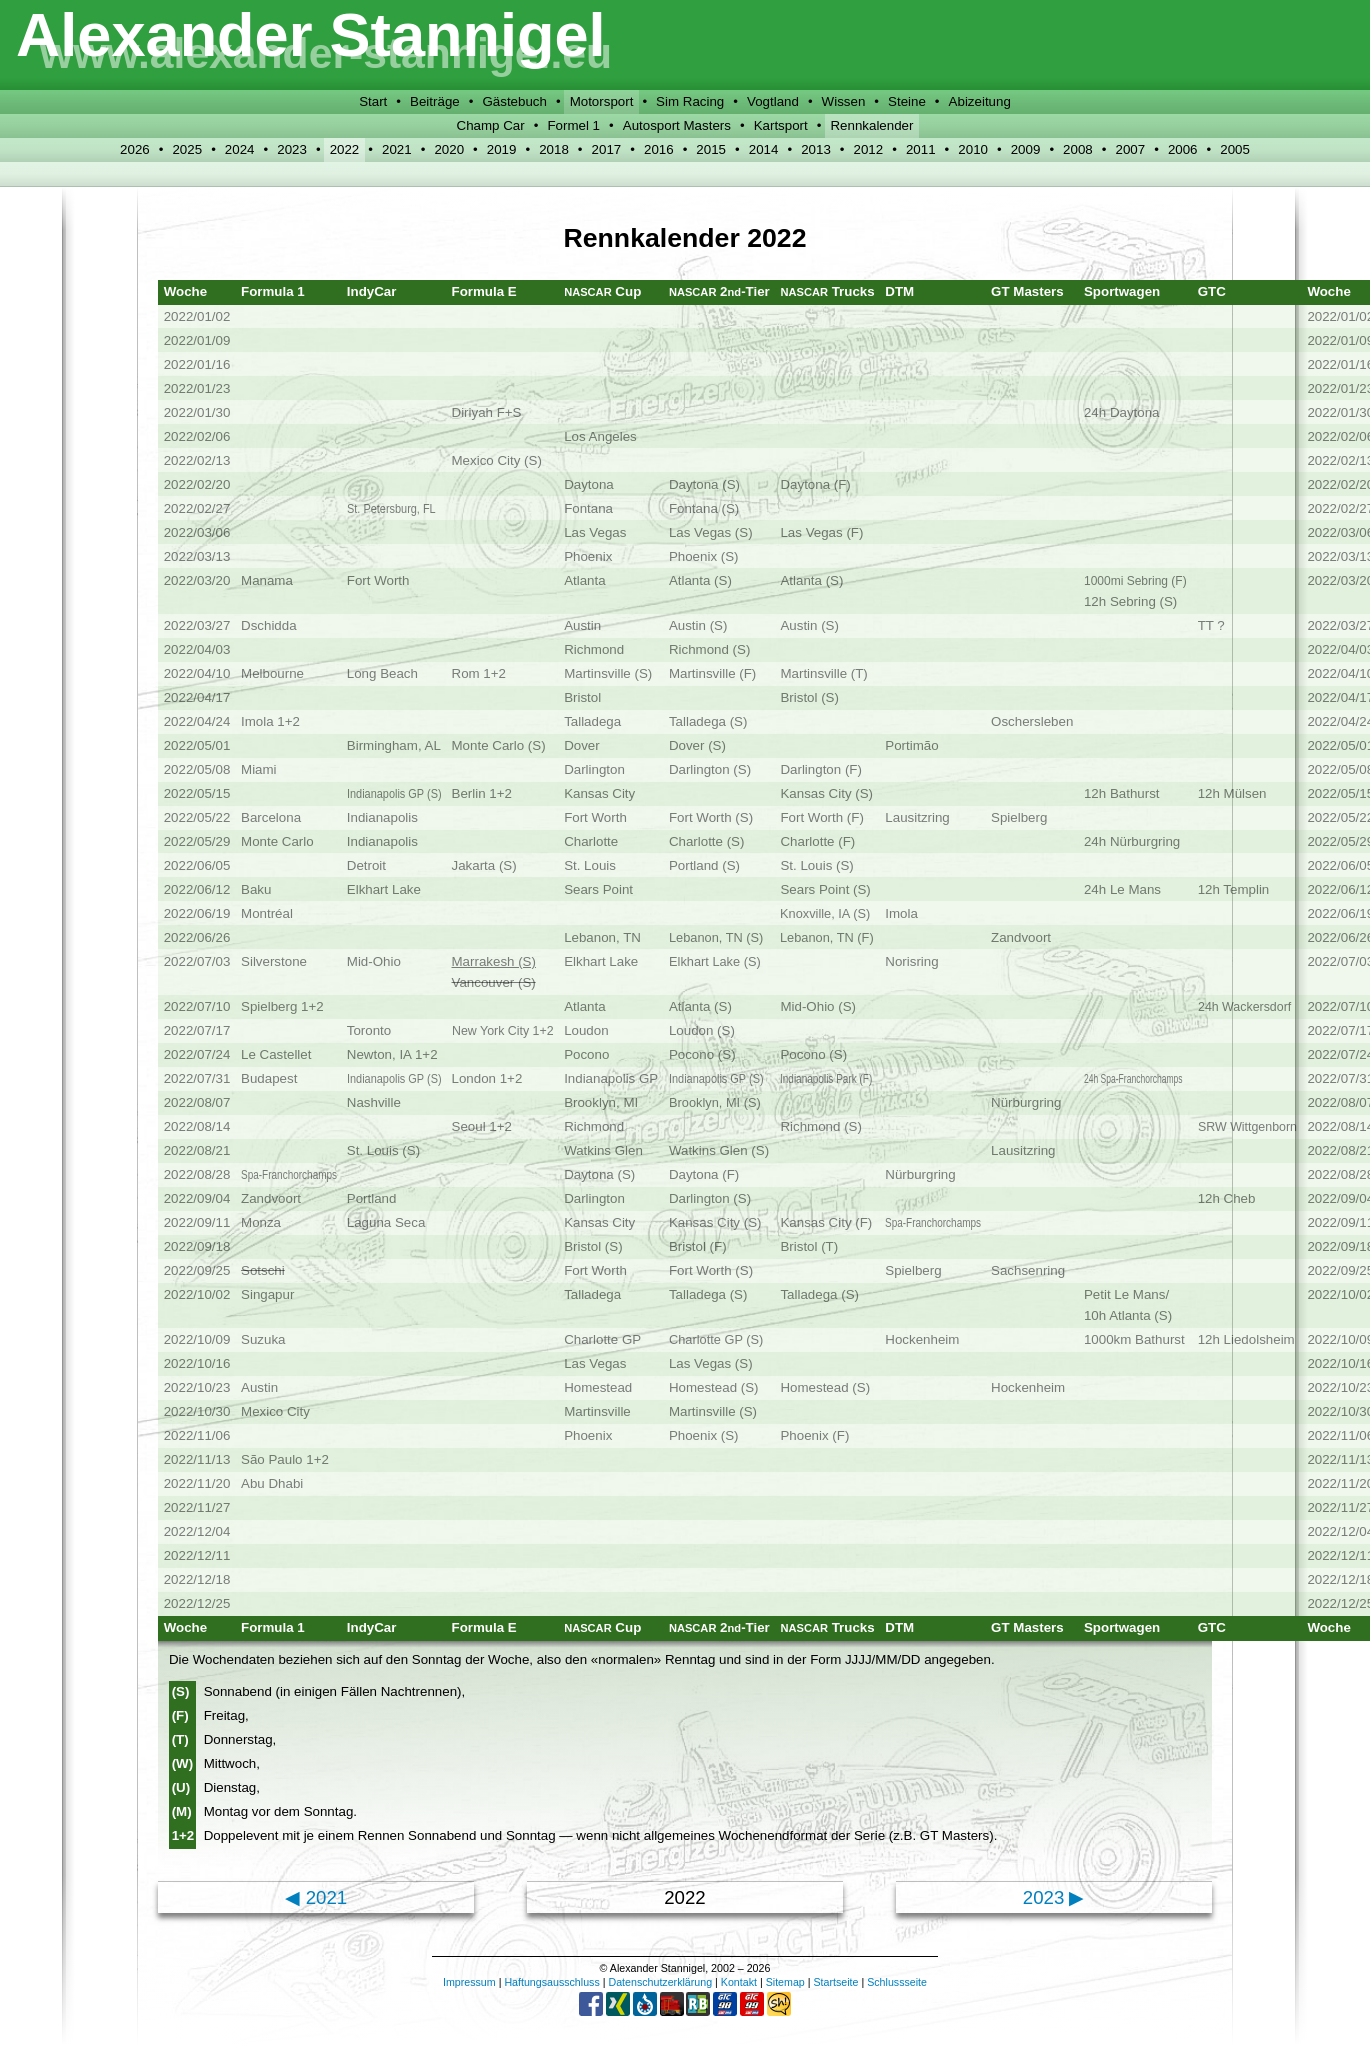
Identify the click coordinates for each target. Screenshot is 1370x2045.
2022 (345, 149)
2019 (502, 149)
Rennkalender (871, 125)
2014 (764, 149)
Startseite (835, 1982)
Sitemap (785, 1982)
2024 (240, 149)
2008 (1078, 149)
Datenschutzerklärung (660, 1982)
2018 (554, 149)
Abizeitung (980, 101)
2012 (869, 149)
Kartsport (781, 125)
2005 (1235, 149)
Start (373, 101)
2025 (187, 149)
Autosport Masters (677, 125)
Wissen (844, 101)
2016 (659, 149)
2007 (1130, 149)
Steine (907, 101)
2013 (816, 149)
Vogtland (773, 101)
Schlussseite (897, 1982)
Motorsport (602, 101)
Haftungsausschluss (551, 1982)
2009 (1026, 149)
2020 (449, 149)
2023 (292, 149)
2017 (607, 149)
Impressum (469, 1982)
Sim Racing (690, 101)
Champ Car (491, 125)
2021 (397, 149)
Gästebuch (514, 101)
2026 (135, 149)
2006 (1183, 149)
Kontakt (739, 1982)
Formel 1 (573, 125)
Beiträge (435, 101)
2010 (973, 149)
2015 (711, 149)
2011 (921, 149)
